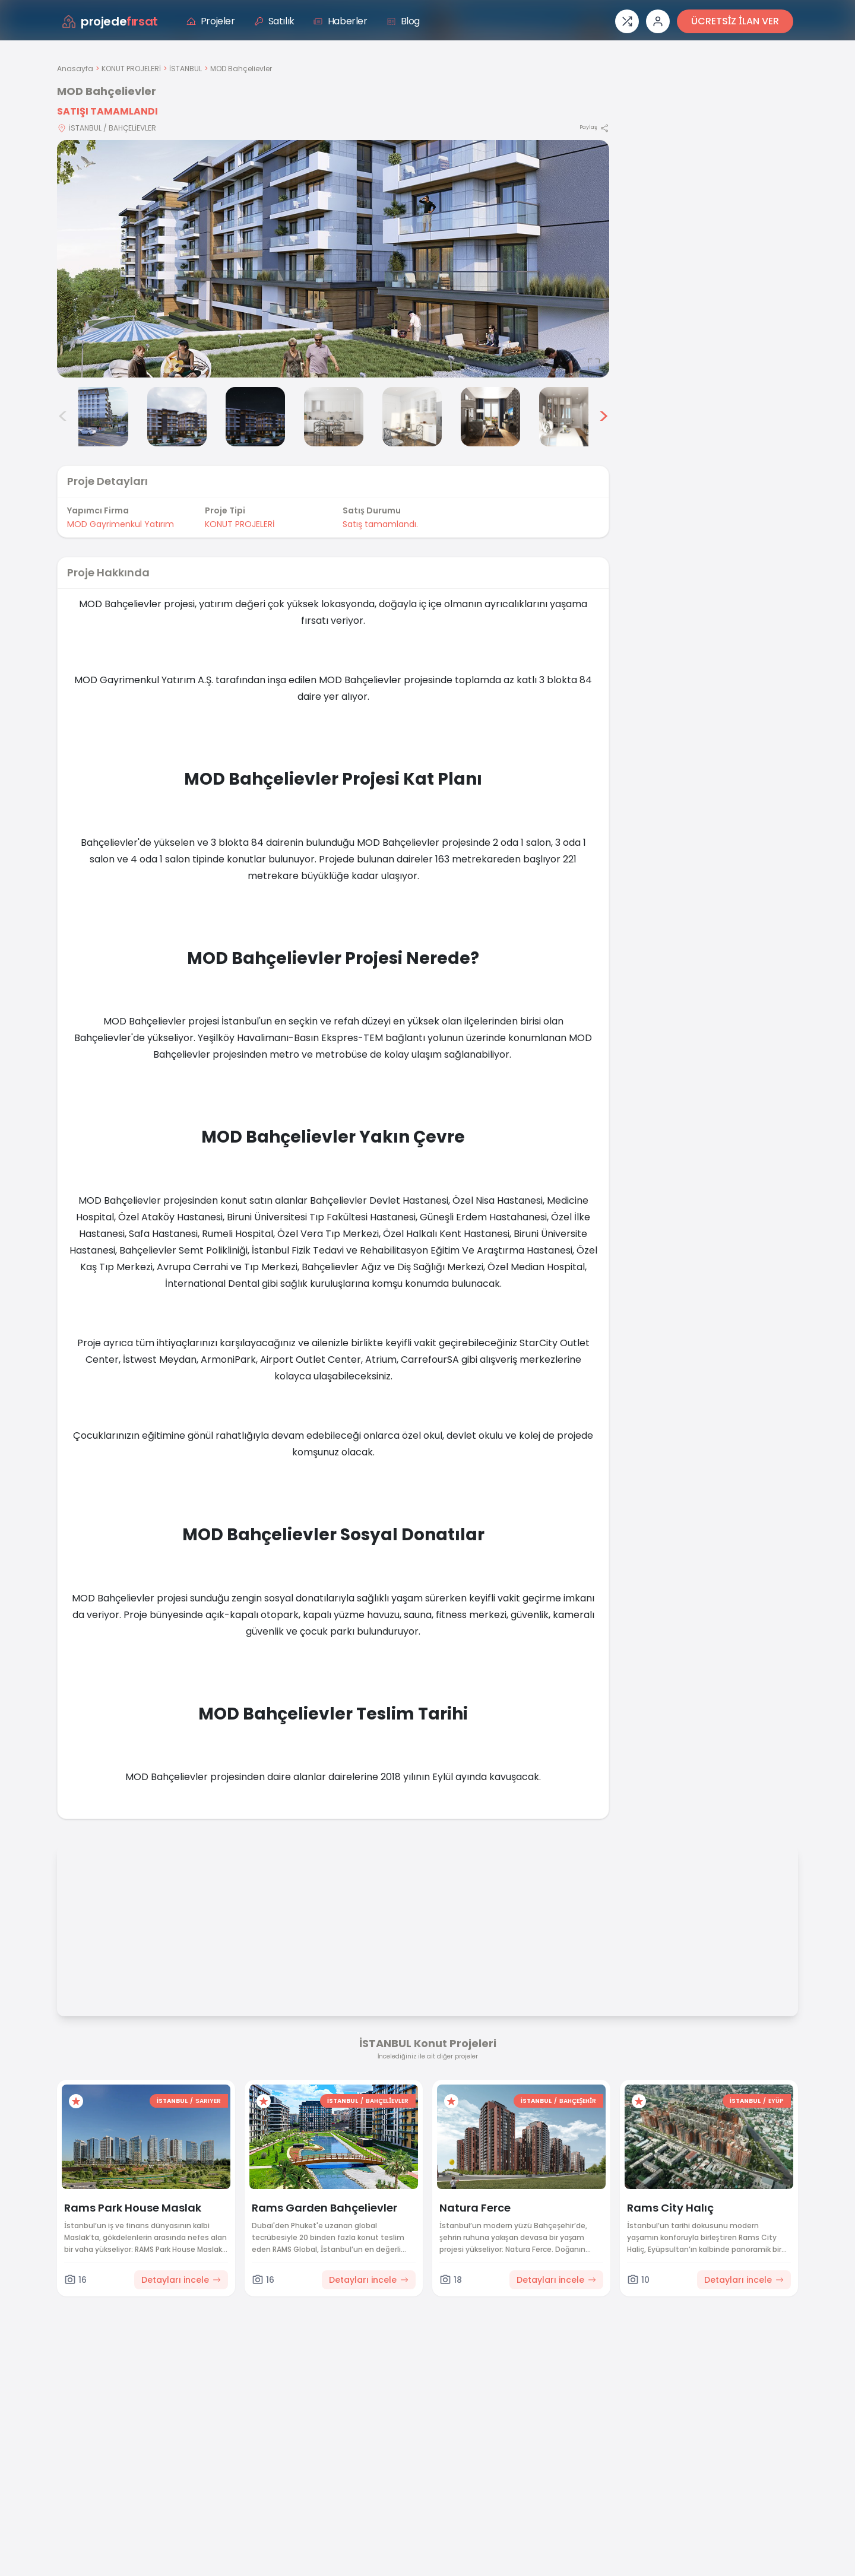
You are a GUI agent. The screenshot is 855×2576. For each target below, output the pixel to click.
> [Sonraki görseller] (603, 417)
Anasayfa (75, 69)
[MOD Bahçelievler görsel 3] (177, 416)
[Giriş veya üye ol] (658, 21)
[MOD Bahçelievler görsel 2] (98, 416)
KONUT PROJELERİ (131, 69)
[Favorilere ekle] (76, 2101)
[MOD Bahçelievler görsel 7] (490, 416)
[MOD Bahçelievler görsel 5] (333, 416)
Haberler (341, 21)
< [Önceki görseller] (63, 417)
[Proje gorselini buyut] (333, 258)
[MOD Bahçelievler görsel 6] (412, 416)
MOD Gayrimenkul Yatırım (120, 524)
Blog (403, 21)
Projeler (210, 21)
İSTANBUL (185, 69)
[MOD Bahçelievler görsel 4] (255, 416)
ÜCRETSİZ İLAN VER (735, 21)
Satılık (274, 21)
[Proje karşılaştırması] (627, 21)
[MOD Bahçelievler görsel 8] (568, 416)
